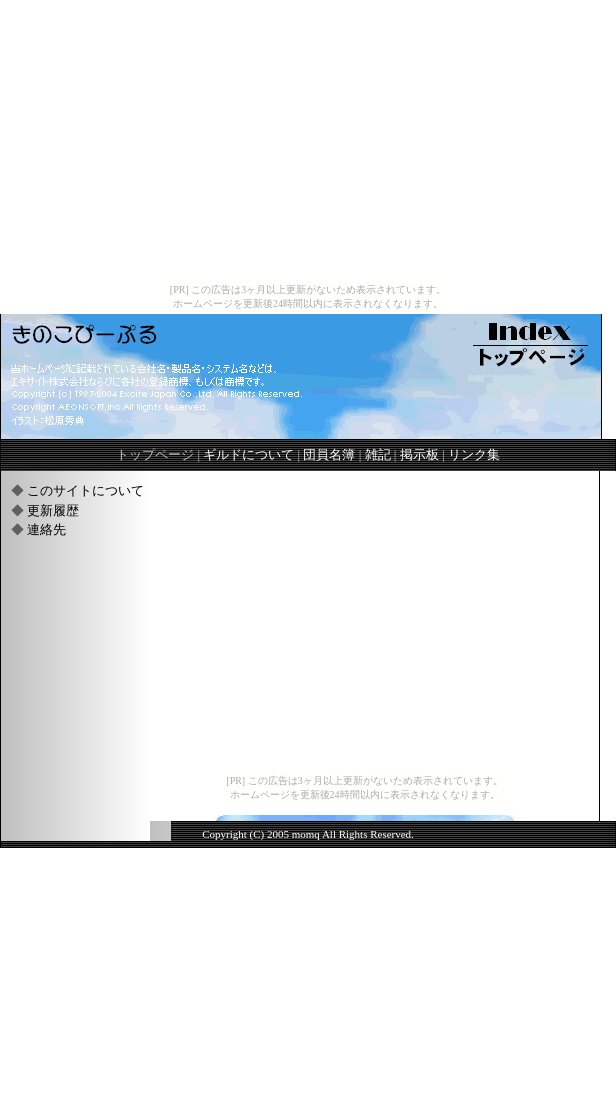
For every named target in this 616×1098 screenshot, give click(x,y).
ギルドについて (248, 454)
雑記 (378, 454)
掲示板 (419, 454)
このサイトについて (85, 490)
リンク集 (474, 454)
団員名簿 (329, 454)
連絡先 (46, 529)
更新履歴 (53, 510)
